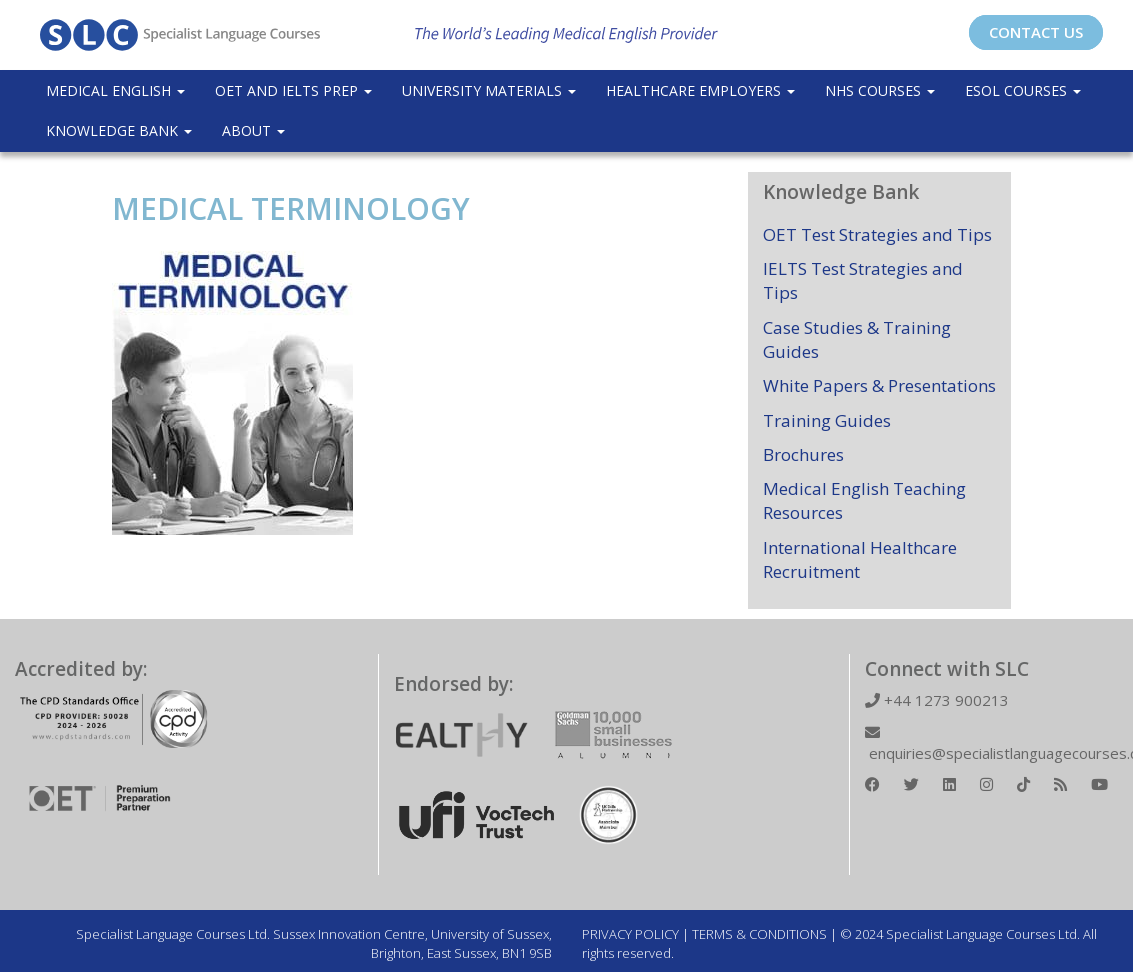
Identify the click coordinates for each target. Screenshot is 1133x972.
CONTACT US (1036, 32)
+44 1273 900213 (937, 700)
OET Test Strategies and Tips (877, 234)
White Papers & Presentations (879, 385)
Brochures (803, 454)
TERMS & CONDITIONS (759, 934)
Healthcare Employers (700, 90)
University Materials (489, 90)
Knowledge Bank (119, 130)
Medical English (115, 90)
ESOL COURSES (1023, 90)
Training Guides (827, 420)
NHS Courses (880, 90)
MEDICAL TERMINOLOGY (291, 208)
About (253, 130)
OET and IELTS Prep (293, 90)
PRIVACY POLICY (630, 934)
